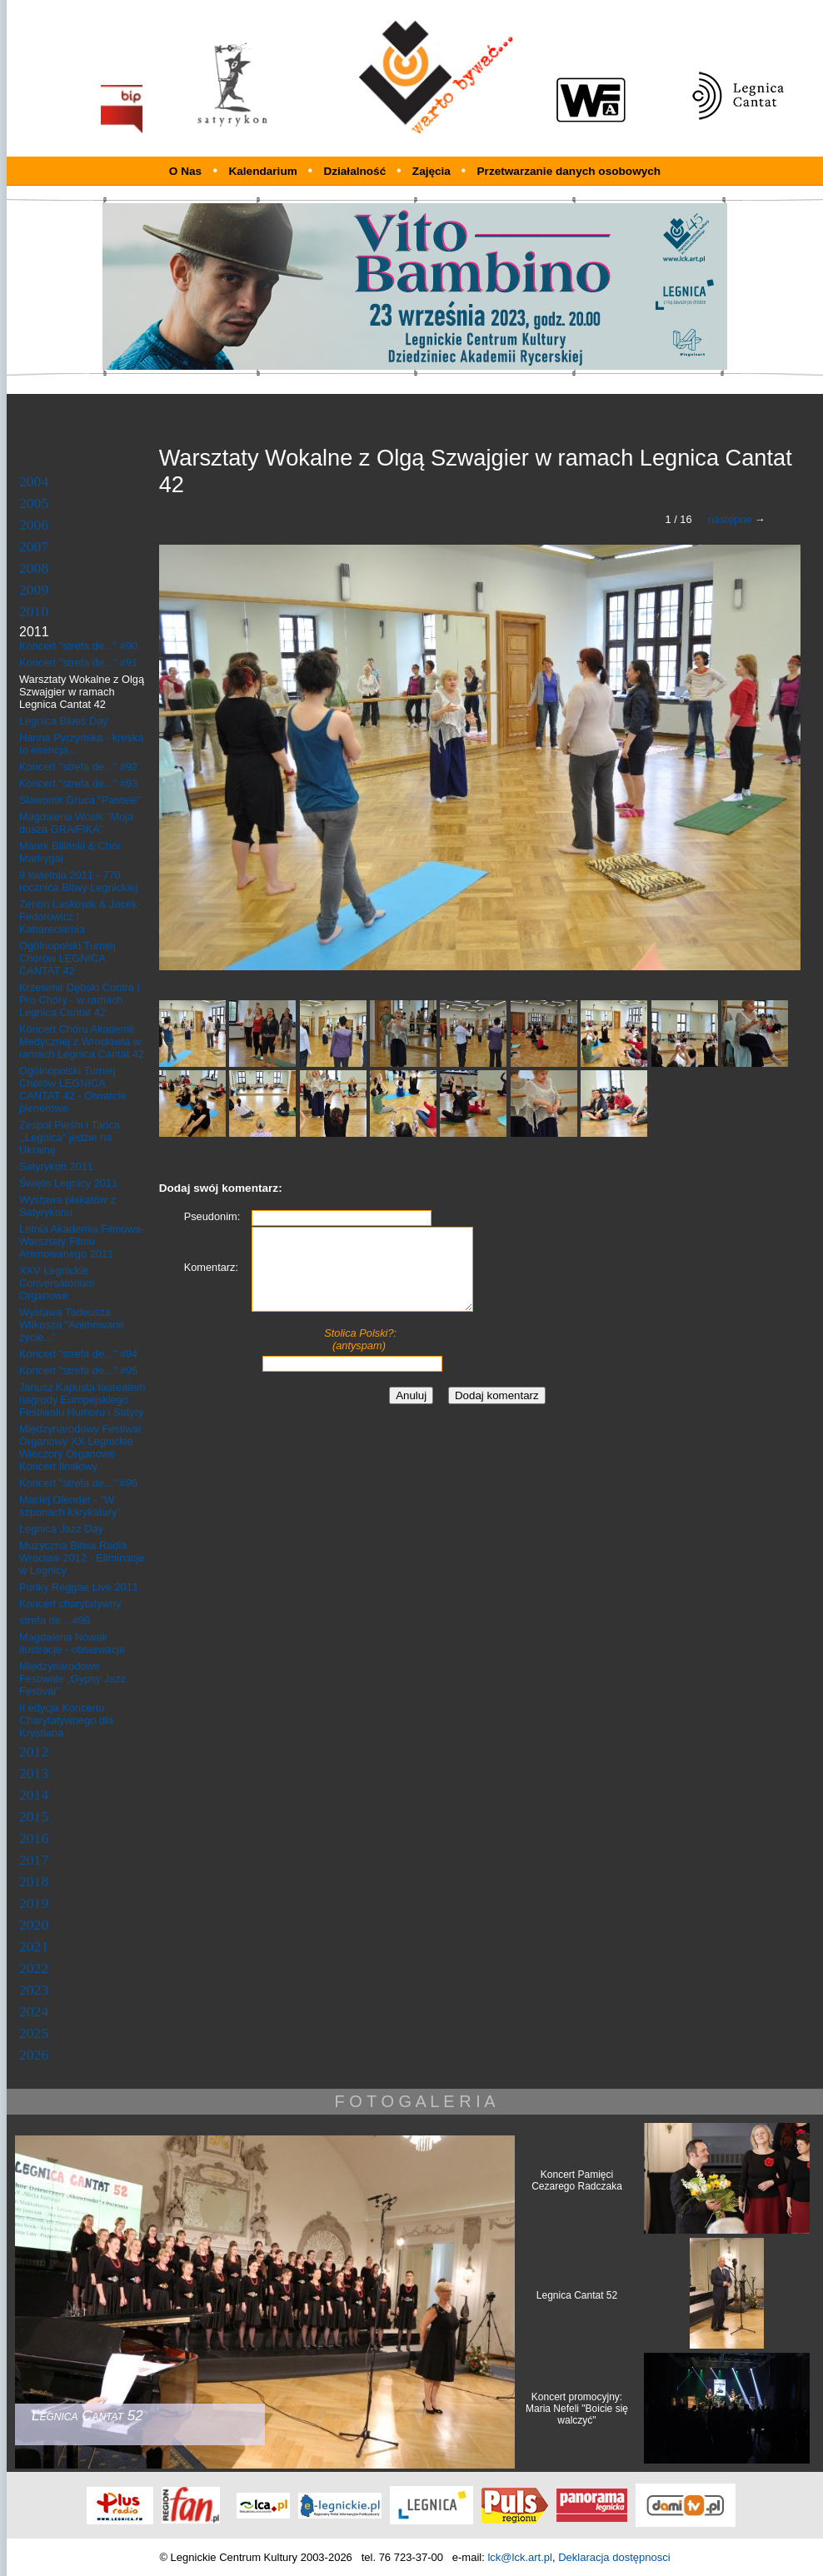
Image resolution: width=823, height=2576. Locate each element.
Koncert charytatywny (70, 1603)
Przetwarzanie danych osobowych (569, 171)
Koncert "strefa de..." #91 (78, 662)
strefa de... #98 (54, 1620)
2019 (33, 1903)
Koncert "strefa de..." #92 (78, 766)
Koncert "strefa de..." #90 (78, 646)
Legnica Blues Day (63, 721)
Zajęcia (433, 171)
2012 (33, 1751)
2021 (33, 1946)
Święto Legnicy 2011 (68, 1183)
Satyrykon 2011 (56, 1166)
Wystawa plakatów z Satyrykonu (67, 1205)
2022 (33, 1968)
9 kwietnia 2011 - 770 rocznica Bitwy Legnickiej (78, 881)
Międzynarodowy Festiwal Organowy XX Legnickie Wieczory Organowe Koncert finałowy (80, 1447)
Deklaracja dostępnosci (614, 2557)
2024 (33, 2011)
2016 (33, 1838)
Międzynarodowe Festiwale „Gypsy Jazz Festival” (72, 1678)
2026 (33, 2054)
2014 (33, 1794)
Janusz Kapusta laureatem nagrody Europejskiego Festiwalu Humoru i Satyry (82, 1399)
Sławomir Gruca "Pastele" (80, 800)
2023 (33, 1989)
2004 (33, 481)
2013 (33, 1773)
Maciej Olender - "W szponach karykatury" (70, 1505)
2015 (33, 1816)
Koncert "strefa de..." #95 (78, 1370)
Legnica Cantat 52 (576, 2295)
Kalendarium (264, 171)
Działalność (356, 171)
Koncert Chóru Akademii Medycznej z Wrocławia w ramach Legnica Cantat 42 (81, 1041)
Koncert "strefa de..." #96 (78, 1483)
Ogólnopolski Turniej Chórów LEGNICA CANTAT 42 (67, 958)
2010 (33, 611)
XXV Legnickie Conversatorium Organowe (56, 1283)
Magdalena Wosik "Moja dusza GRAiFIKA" (76, 822)
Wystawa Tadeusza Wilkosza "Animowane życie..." (71, 1324)
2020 (33, 1924)
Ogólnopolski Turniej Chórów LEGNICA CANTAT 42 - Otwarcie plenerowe (73, 1089)
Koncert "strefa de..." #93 (78, 783)
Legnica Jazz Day (61, 1528)
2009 (33, 589)
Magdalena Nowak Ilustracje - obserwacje (72, 1643)
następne (730, 519)
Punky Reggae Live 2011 (78, 1587)
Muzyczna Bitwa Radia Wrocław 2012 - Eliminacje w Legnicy (82, 1558)
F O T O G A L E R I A (414, 2101)
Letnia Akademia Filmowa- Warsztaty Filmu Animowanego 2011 (81, 1241)
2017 (33, 1859)
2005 (33, 503)
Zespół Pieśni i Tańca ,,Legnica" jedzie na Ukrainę (69, 1137)
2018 (33, 1881)
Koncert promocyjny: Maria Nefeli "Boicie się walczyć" (577, 2408)
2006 (33, 524)
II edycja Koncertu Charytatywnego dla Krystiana (66, 1720)
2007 (33, 546)
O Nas (185, 171)
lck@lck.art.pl (519, 2557)
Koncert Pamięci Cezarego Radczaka (576, 2180)
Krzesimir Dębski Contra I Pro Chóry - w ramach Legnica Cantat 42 (79, 1000)
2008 (33, 568)
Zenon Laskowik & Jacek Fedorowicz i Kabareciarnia (78, 916)
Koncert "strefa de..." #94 (78, 1354)
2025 (33, 2033)
